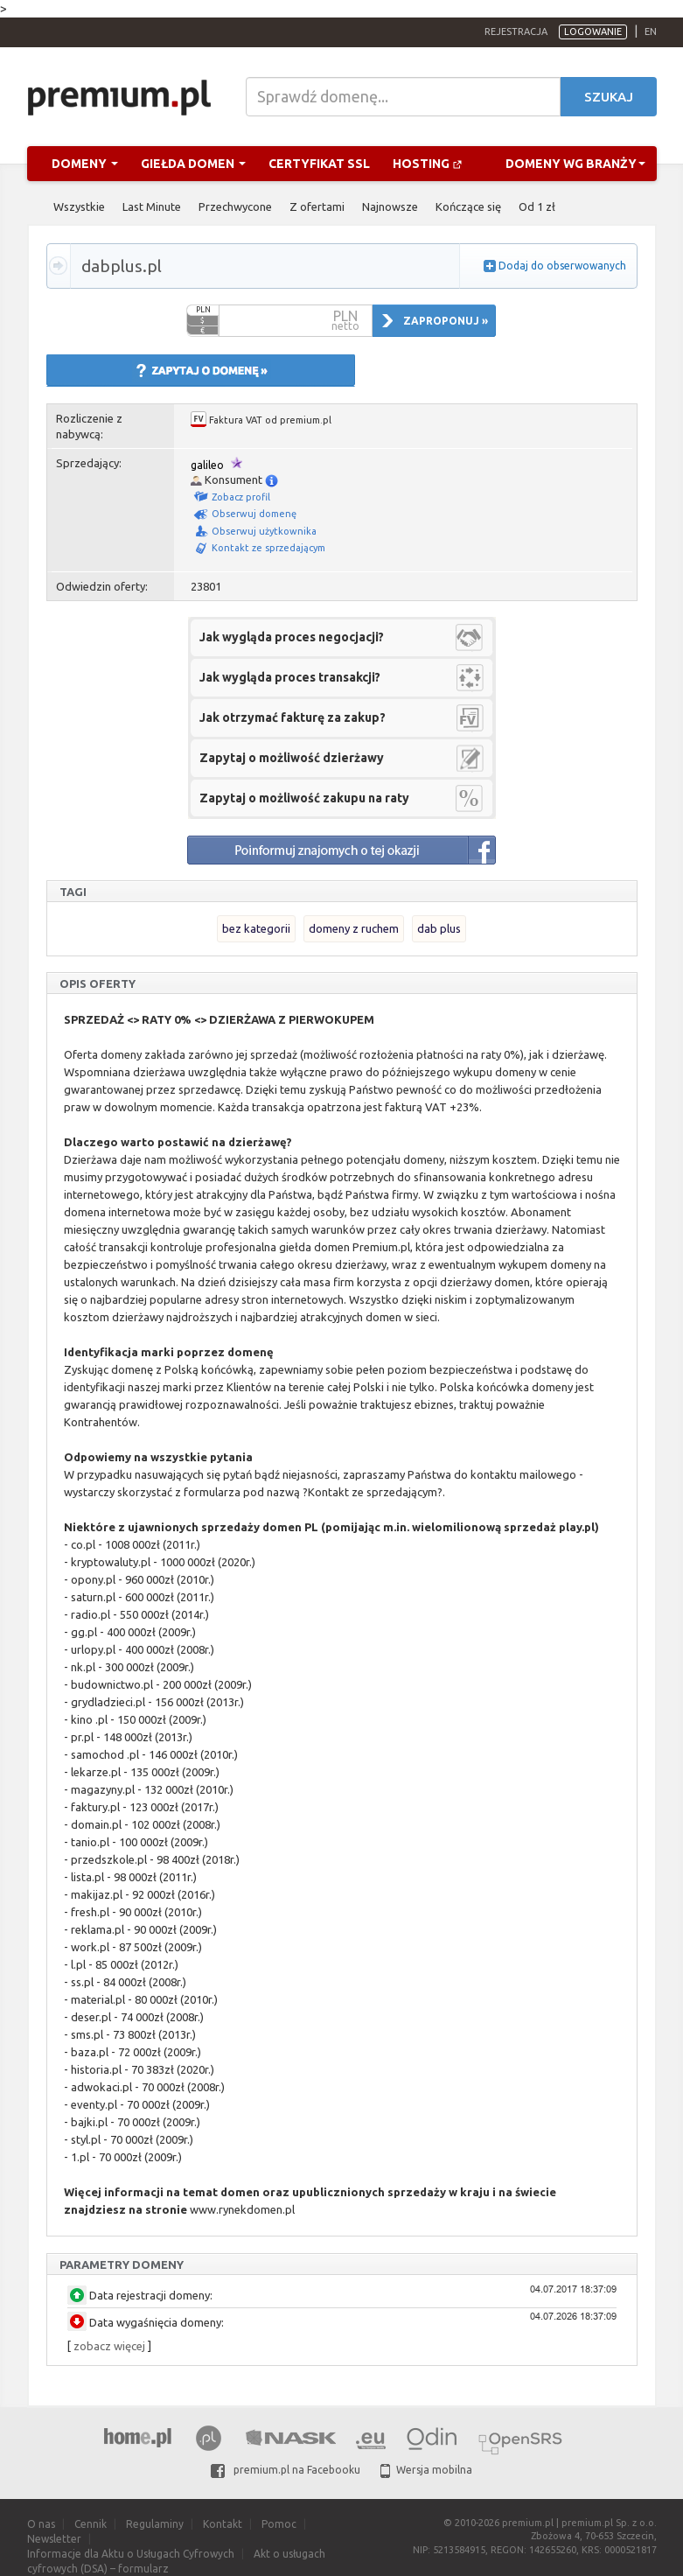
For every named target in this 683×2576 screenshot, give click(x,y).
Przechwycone (235, 206)
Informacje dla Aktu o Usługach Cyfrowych (130, 2553)
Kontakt (222, 2524)
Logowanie (593, 31)
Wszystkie (79, 206)
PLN (203, 309)
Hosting (428, 164)
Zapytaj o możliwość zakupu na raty (304, 798)
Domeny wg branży (575, 164)
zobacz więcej (109, 2346)
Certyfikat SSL (319, 164)
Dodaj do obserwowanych (562, 265)
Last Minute (151, 206)
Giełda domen (193, 164)
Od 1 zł (537, 206)
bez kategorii (256, 928)
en (651, 31)
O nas (41, 2524)
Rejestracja (515, 31)
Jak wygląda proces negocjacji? (291, 637)
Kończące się (468, 206)
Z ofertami (317, 206)
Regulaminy (155, 2524)
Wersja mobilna (426, 2469)
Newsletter (54, 2538)
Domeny (85, 164)
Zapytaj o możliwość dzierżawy (291, 758)
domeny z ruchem (354, 928)
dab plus (439, 928)
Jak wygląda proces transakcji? (289, 677)
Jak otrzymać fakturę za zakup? (292, 717)
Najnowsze (390, 206)
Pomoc (278, 2524)
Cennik (90, 2524)
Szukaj (608, 96)
